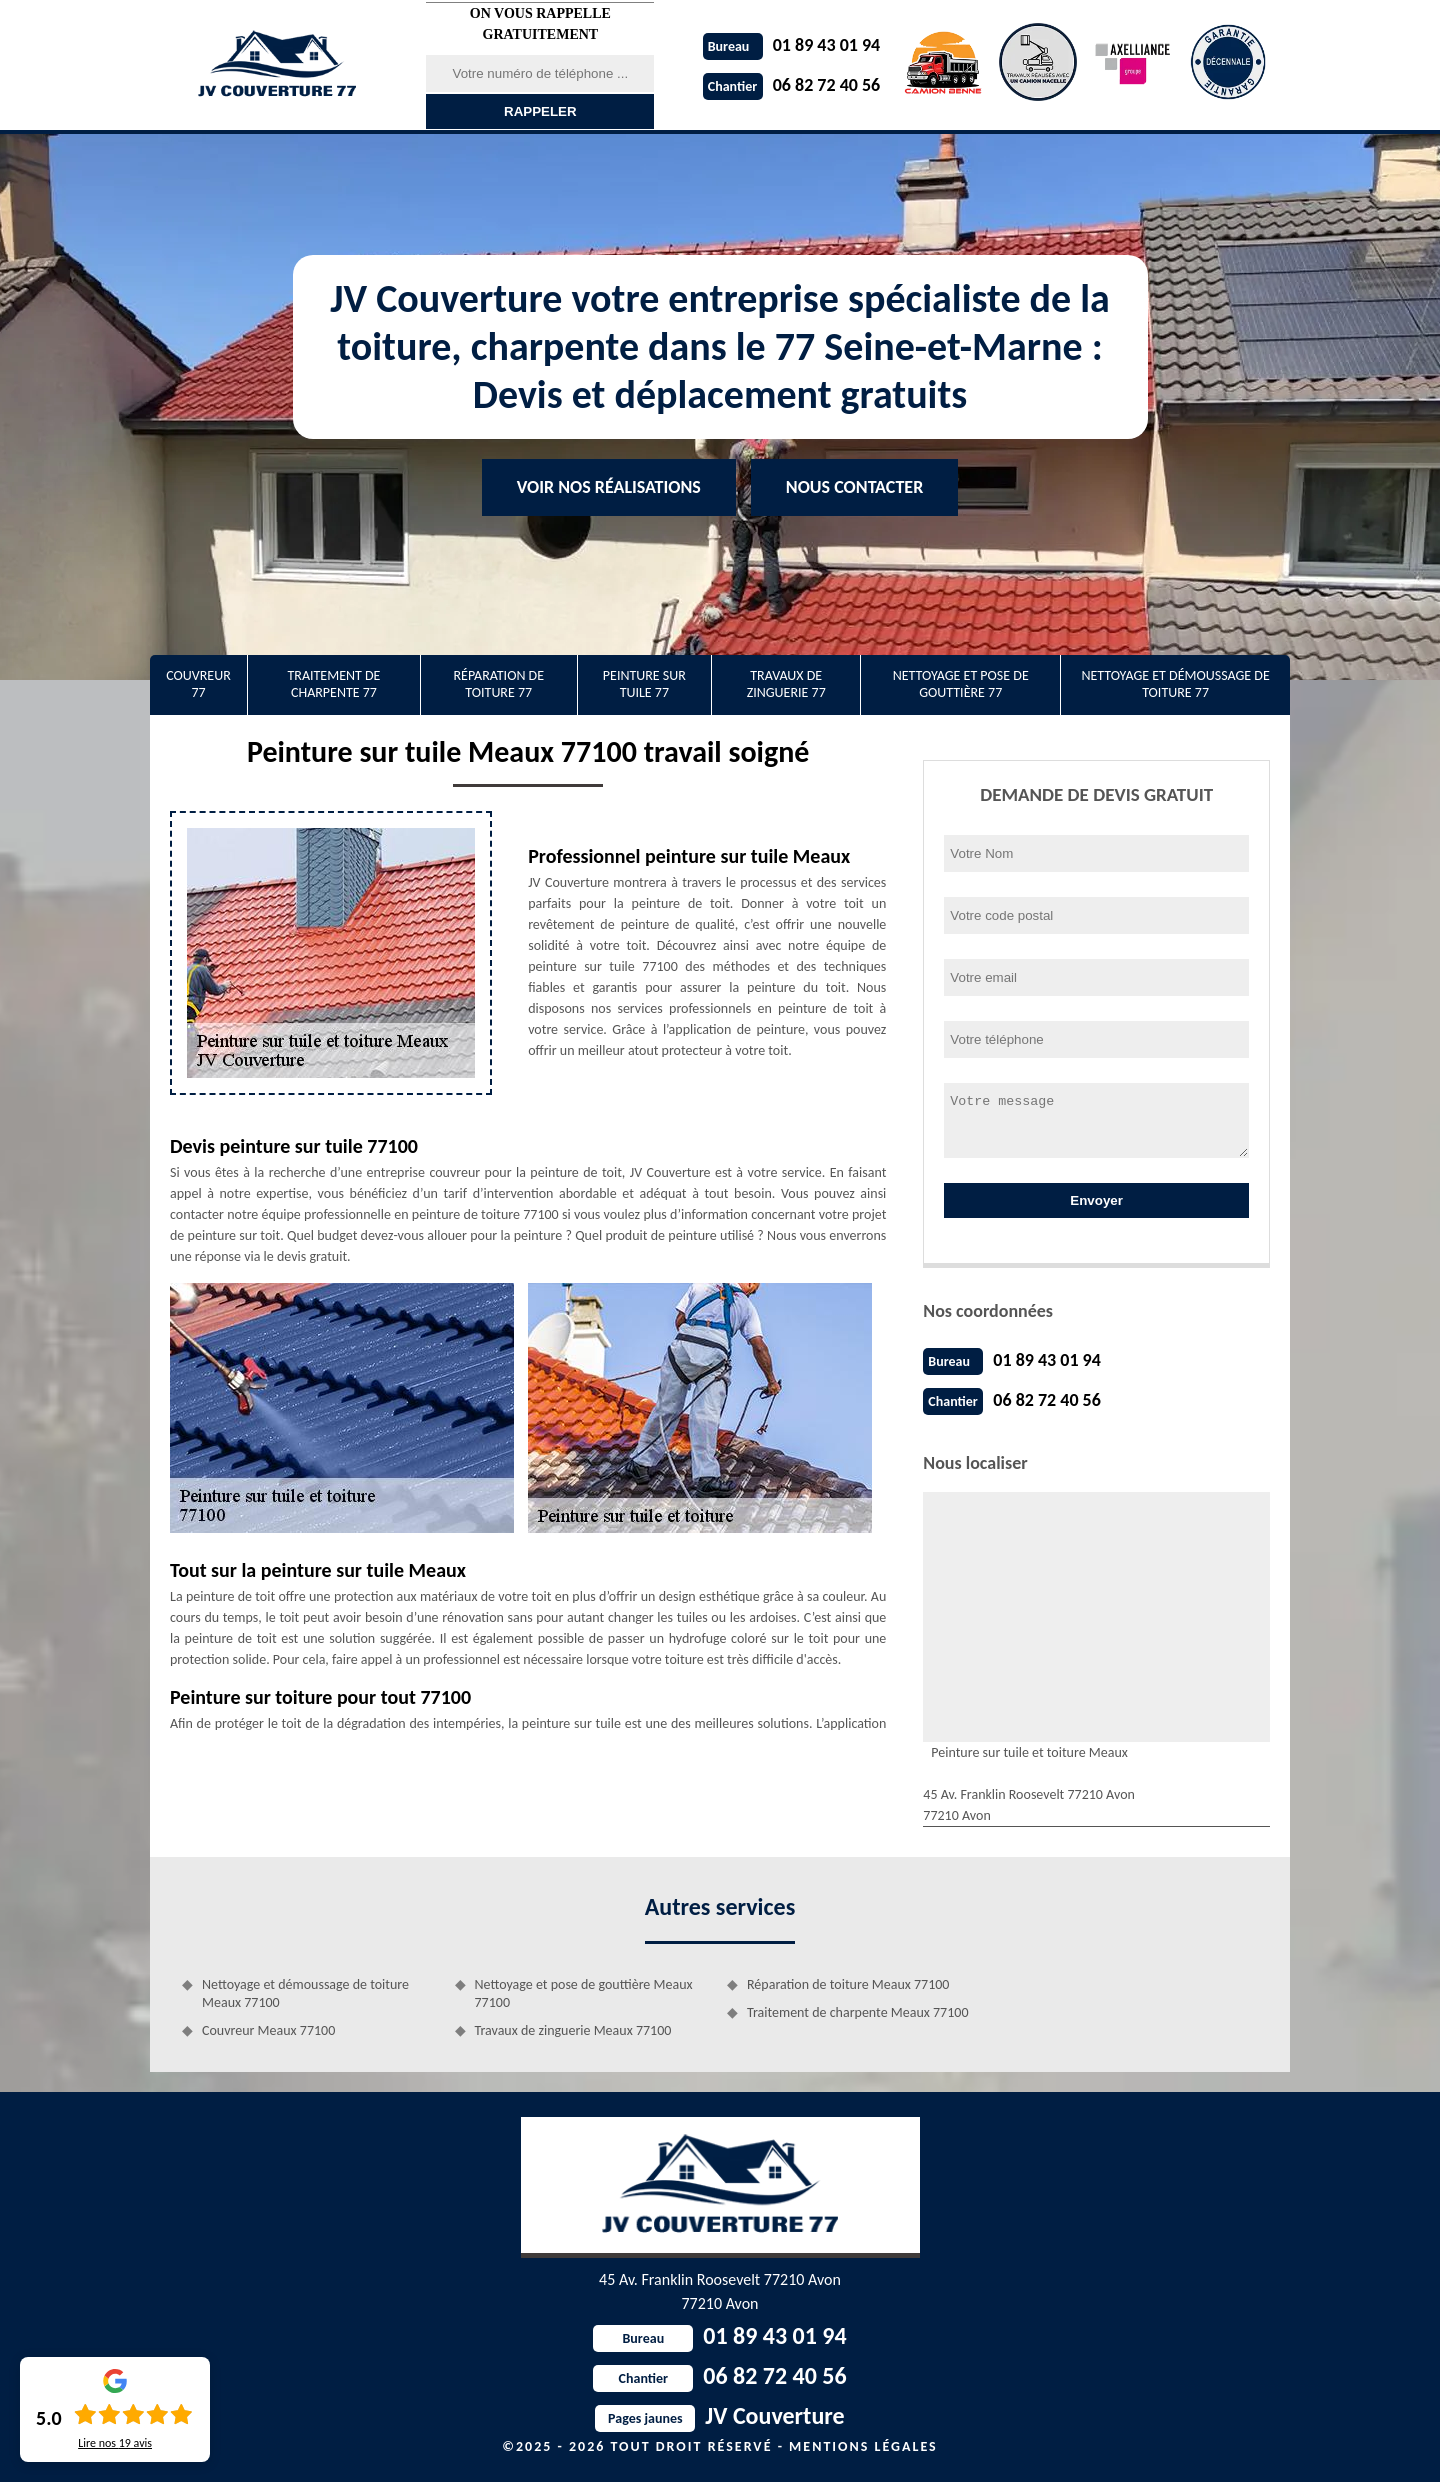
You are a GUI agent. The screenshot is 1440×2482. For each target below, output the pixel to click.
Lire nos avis (115, 2443)
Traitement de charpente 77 (333, 684)
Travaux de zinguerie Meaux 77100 (573, 2030)
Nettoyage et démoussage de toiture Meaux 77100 (305, 1993)
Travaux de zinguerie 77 (786, 684)
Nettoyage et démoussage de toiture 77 (1175, 684)
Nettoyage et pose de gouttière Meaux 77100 (584, 1993)
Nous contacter (854, 487)
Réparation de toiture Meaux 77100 (848, 1984)
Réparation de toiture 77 (498, 684)
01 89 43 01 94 (792, 45)
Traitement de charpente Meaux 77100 (857, 2012)
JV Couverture (719, 2415)
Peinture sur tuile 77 (644, 684)
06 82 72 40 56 (792, 85)
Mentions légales (863, 2446)
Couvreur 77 (198, 684)
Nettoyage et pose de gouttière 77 (961, 684)
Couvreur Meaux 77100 (268, 2030)
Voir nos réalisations (609, 487)
